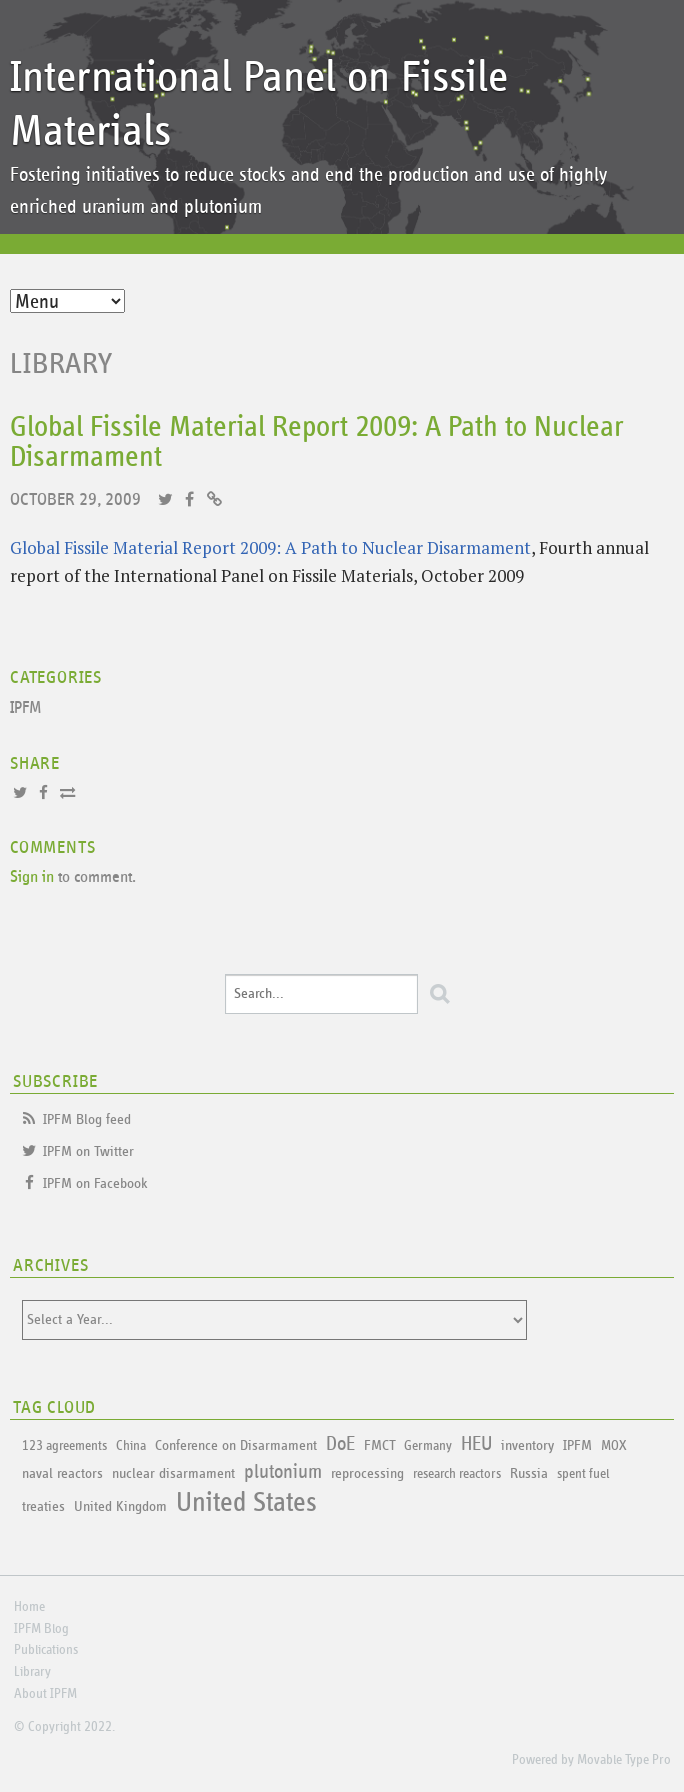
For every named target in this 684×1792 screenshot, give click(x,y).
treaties (43, 1506)
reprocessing (367, 1473)
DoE (340, 1444)
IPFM (26, 708)
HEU (476, 1444)
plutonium (283, 1472)
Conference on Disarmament (236, 1445)
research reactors (457, 1474)
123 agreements (64, 1446)
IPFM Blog (41, 1629)
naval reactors (62, 1473)
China (131, 1446)
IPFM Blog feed (87, 1119)
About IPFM (45, 1694)
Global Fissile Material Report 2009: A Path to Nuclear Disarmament (270, 547)
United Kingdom (120, 1506)
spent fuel (583, 1474)
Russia (529, 1473)
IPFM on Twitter (88, 1151)
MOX (613, 1446)
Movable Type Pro (624, 1760)
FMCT (379, 1445)
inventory (527, 1445)
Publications (46, 1650)
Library (61, 364)
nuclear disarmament (173, 1473)
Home (29, 1607)
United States (246, 1503)
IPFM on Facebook (95, 1183)
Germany (428, 1446)
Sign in (32, 877)
